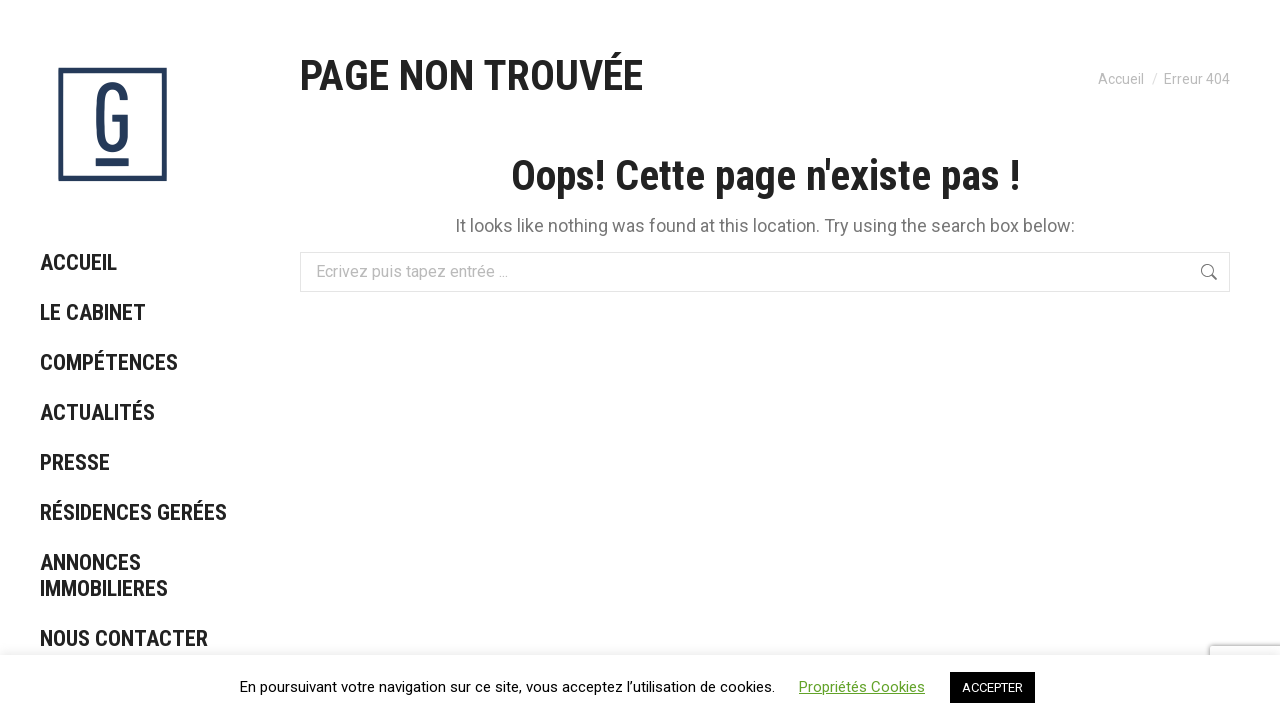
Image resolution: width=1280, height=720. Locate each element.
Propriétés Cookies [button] (862, 687)
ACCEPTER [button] (992, 687)
